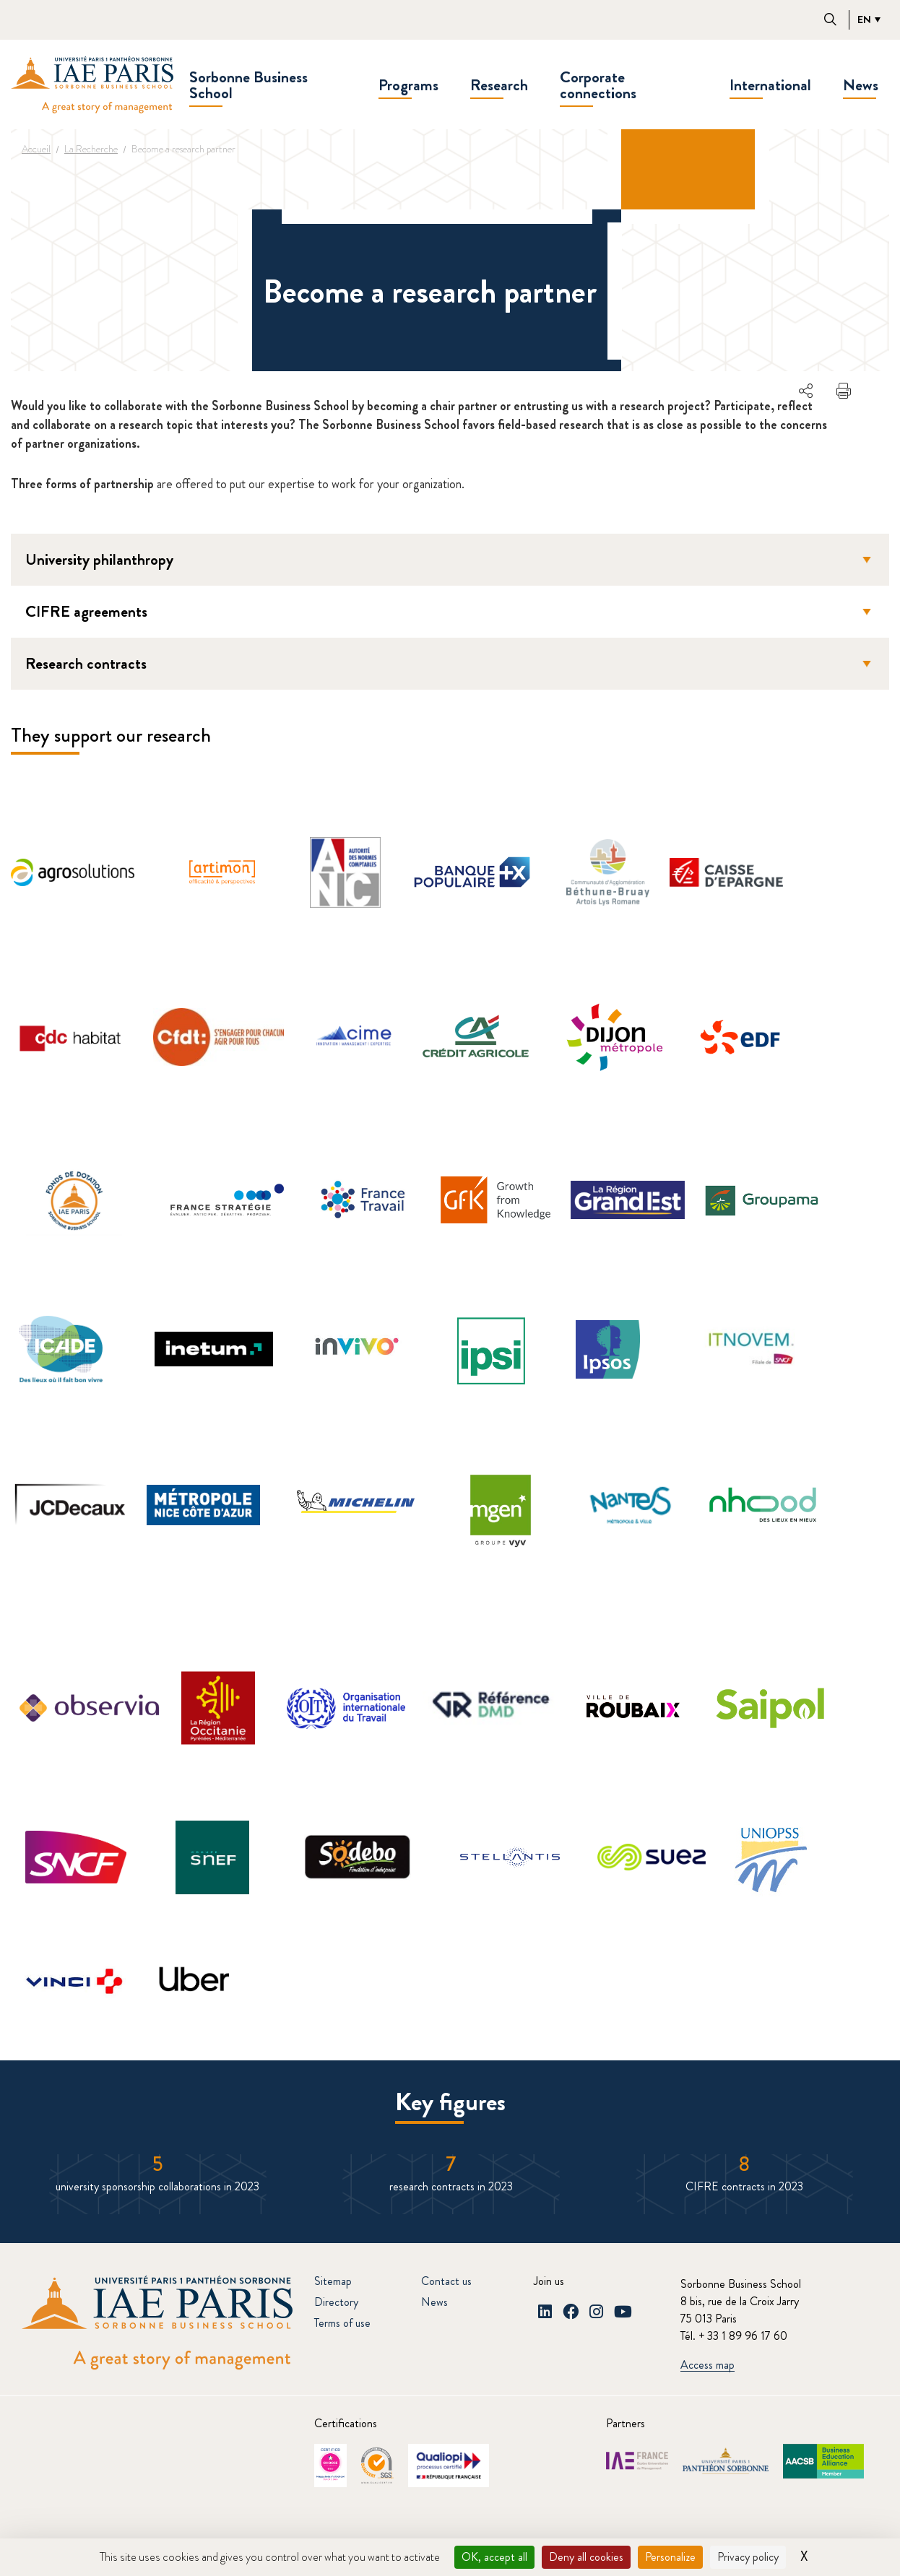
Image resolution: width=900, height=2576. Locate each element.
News (860, 85)
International (770, 85)
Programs (408, 85)
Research (499, 85)
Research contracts (451, 663)
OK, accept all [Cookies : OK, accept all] (494, 2557)
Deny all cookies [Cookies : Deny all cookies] (586, 2557)
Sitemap (333, 2281)
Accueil (36, 149)
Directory (336, 2302)
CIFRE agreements (451, 611)
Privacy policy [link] (748, 2557)
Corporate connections (598, 85)
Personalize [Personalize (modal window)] (670, 2557)
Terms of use (342, 2323)
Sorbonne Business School (248, 85)
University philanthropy (451, 559)
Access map (707, 2365)
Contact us (446, 2281)
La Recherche (91, 149)
